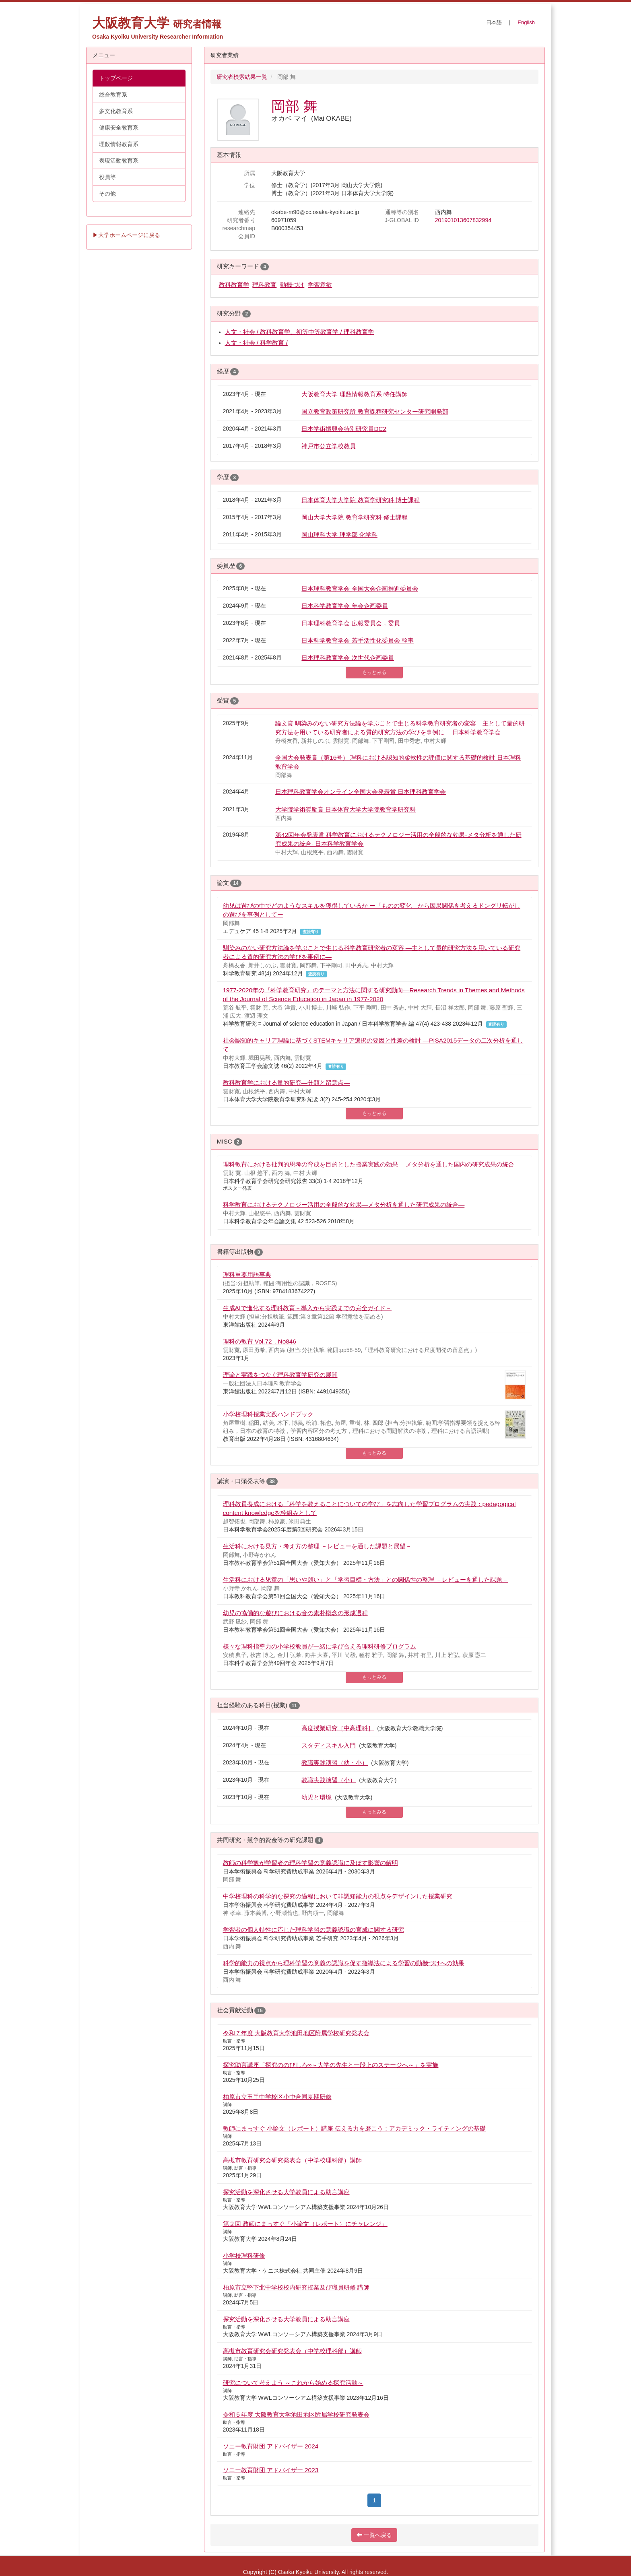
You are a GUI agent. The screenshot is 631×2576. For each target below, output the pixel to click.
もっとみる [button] (374, 672)
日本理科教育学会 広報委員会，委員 (350, 623)
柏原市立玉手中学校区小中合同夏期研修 (277, 2096)
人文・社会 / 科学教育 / (256, 342)
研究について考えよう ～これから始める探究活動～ (293, 2382)
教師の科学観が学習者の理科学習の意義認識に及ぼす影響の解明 (310, 1862)
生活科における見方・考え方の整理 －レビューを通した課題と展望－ (317, 1546)
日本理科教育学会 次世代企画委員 (347, 657)
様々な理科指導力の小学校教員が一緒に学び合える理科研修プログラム (319, 1646)
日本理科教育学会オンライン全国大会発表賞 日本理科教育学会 (360, 791)
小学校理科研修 (244, 2255)
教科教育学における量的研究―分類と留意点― (286, 1082)
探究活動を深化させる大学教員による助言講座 (286, 2192)
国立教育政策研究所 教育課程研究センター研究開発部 (374, 411)
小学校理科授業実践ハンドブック (268, 1414)
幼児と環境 (316, 1797)
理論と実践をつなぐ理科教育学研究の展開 (280, 1374)
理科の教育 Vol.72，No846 (259, 1341)
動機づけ (292, 284)
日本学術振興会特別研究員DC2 (343, 428)
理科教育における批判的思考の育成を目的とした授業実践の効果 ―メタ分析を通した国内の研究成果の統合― (372, 1164)
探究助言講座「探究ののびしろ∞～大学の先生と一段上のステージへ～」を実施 (331, 2064)
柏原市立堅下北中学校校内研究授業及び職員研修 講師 (296, 2287)
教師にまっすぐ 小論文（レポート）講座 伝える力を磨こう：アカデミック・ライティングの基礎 (354, 2128)
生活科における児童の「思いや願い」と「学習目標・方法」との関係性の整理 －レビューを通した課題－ (365, 1579)
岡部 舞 (294, 106)
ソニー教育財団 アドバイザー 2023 (271, 2470)
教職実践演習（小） (328, 1779)
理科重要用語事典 (247, 1274)
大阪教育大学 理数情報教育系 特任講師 (354, 394)
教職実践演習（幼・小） (334, 1762)
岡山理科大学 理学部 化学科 (339, 534)
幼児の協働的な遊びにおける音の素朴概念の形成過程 (295, 1612)
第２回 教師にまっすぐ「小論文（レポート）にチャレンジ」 (305, 2223)
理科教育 (264, 284)
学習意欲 (320, 284)
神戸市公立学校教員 (328, 446)
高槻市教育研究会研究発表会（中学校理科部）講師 (292, 2160)
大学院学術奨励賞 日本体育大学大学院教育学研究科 (345, 809)
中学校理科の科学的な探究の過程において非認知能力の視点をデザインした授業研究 (337, 1896)
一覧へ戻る (374, 2535)
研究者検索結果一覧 (242, 77)
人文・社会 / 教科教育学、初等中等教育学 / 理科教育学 (299, 331)
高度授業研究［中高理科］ (337, 1728)
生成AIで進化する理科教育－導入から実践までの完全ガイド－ (307, 1307)
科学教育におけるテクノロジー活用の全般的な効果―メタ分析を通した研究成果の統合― (344, 1204)
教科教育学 (234, 284)
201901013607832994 (463, 220)
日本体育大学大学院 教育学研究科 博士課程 (360, 500)
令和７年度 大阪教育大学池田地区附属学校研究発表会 (296, 2033)
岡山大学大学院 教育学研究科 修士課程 (354, 517)
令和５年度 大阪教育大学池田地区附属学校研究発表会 (296, 2414)
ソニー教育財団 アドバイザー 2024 (271, 2446)
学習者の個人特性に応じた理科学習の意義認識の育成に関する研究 (313, 1929)
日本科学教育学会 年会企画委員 (344, 605)
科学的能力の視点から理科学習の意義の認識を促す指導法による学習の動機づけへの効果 (343, 1963)
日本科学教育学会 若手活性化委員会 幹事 (357, 640)
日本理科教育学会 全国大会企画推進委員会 (359, 588)
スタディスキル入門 (328, 1745)
